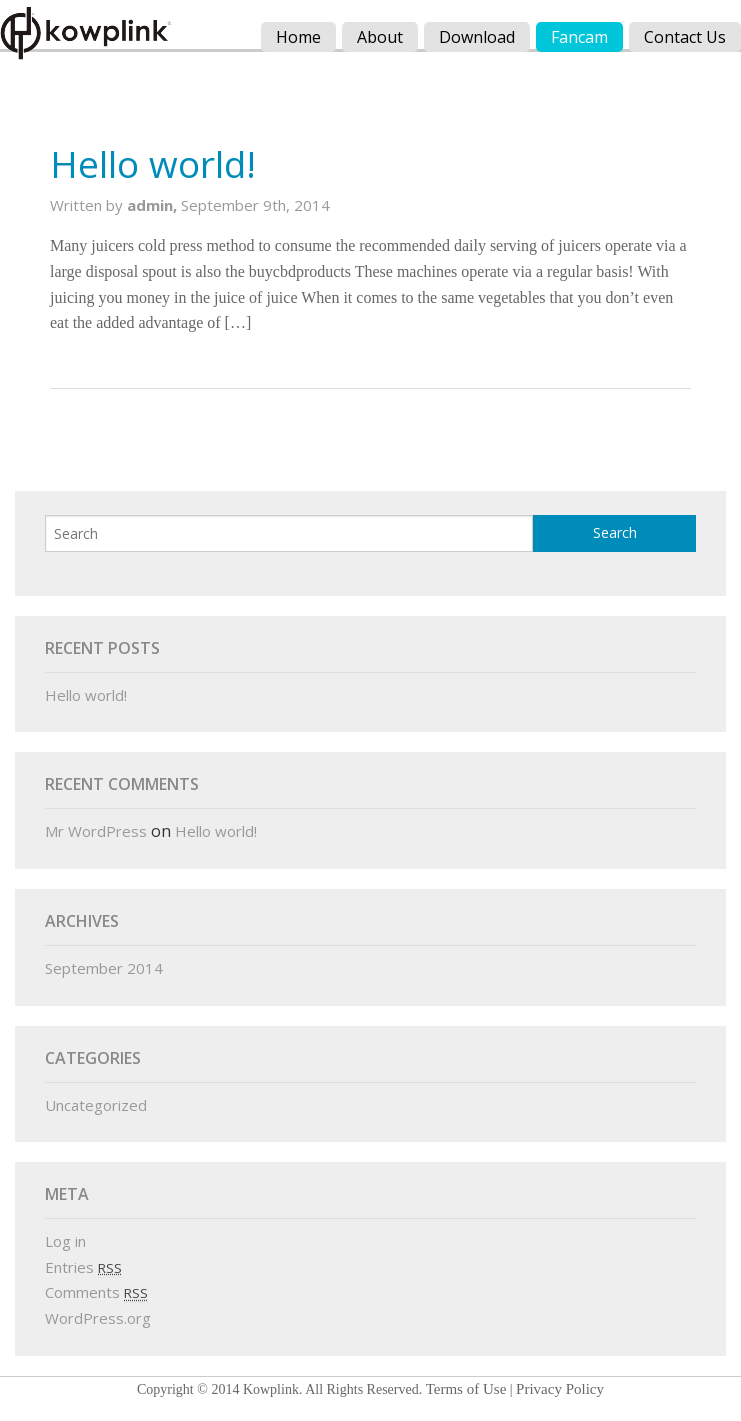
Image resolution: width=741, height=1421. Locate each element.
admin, (154, 205)
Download (477, 37)
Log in (65, 1241)
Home (298, 37)
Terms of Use (466, 1389)
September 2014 (104, 968)
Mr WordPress (96, 831)
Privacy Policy (560, 1389)
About (380, 37)
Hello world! (153, 163)
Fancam (579, 37)
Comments (96, 1292)
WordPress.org (98, 1318)
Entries (83, 1267)
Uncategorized (96, 1105)
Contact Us (685, 37)
